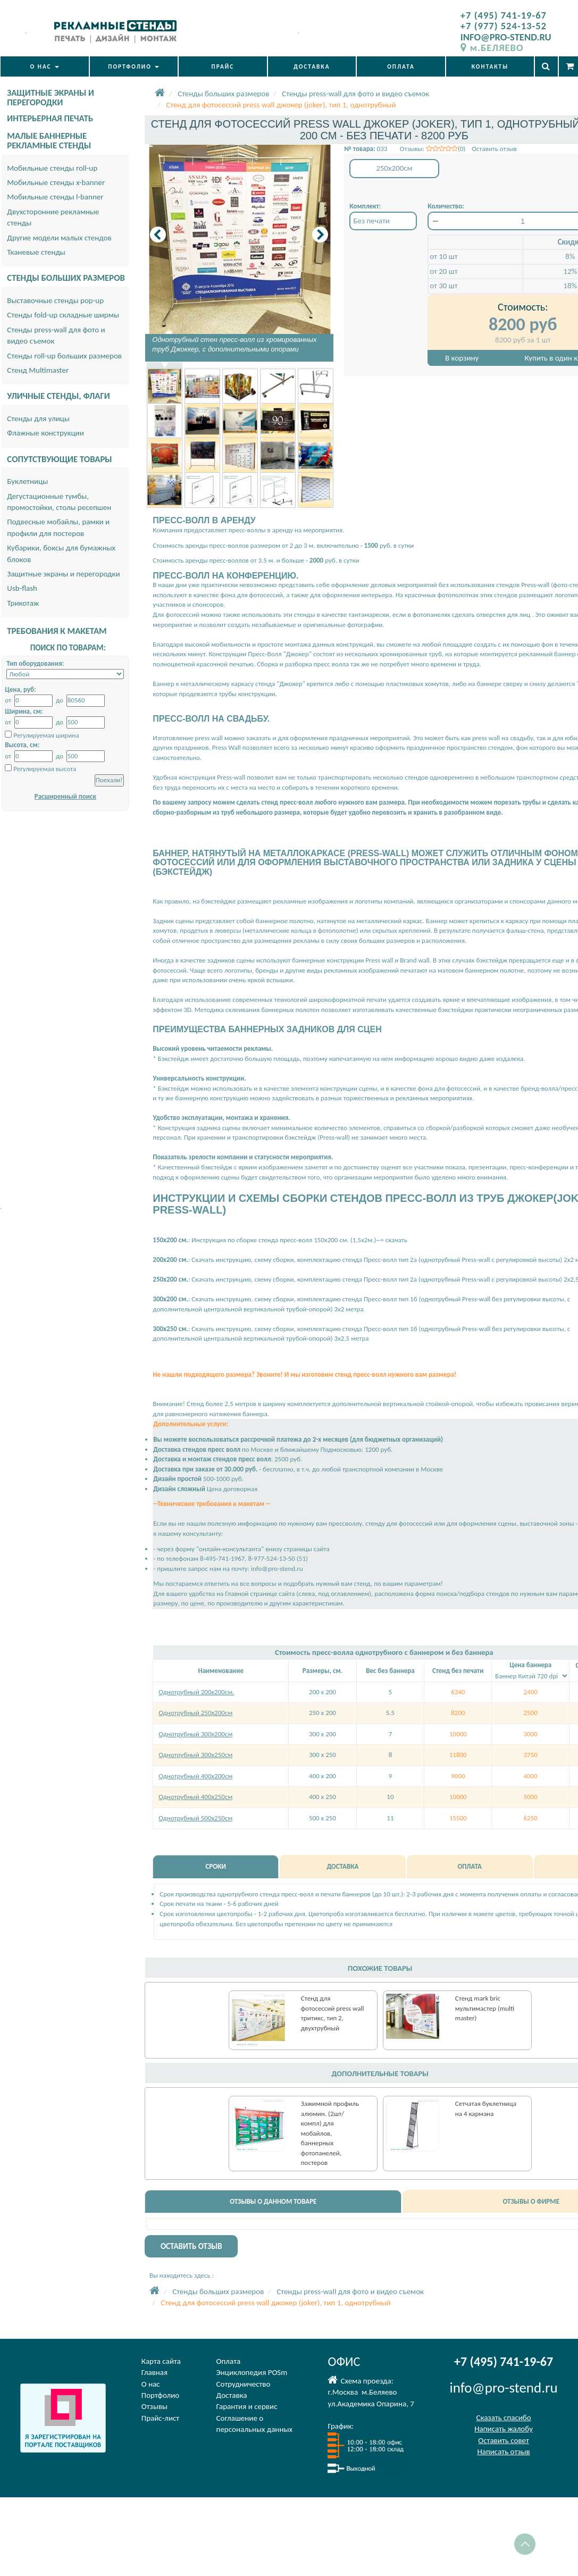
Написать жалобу (503, 2428)
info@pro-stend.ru (277, 1569)
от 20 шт (443, 271)
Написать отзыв (503, 2451)
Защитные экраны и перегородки (63, 574)
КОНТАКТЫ (490, 66)
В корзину (462, 358)
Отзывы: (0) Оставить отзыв (458, 149)
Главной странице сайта (260, 1594)
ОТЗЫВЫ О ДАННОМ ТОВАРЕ (273, 2201)
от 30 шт (443, 285)
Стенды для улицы (38, 418)
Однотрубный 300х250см (195, 1755)
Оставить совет (503, 2440)
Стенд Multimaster (38, 370)
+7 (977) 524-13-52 (503, 26)
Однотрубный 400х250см (195, 1797)
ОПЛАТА (401, 66)
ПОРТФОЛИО (133, 66)
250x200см (394, 168)
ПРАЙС (223, 66)
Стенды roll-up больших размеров (64, 356)
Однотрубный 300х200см (195, 1734)
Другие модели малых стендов (59, 237)
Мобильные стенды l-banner (55, 197)
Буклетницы (27, 481)
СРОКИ (215, 1866)
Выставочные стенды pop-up (55, 300)
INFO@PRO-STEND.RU (505, 37)
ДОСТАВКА (312, 66)
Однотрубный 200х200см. (196, 1692)
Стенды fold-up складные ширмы (63, 315)
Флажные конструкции (45, 433)
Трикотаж (23, 603)
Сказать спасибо (503, 2417)
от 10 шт (443, 256)
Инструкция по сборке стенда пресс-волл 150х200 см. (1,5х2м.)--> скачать (298, 1240)
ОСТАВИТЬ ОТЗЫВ (191, 2246)
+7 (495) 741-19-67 (503, 15)
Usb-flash (22, 588)
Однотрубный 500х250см (195, 1818)
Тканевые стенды (36, 252)
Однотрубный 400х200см (195, 1776)
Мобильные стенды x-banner (56, 182)
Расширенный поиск (65, 796)
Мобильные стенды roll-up (52, 168)
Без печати (371, 220)
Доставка (231, 2395)
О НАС (44, 66)
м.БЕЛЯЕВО (492, 47)
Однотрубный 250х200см (195, 1713)
